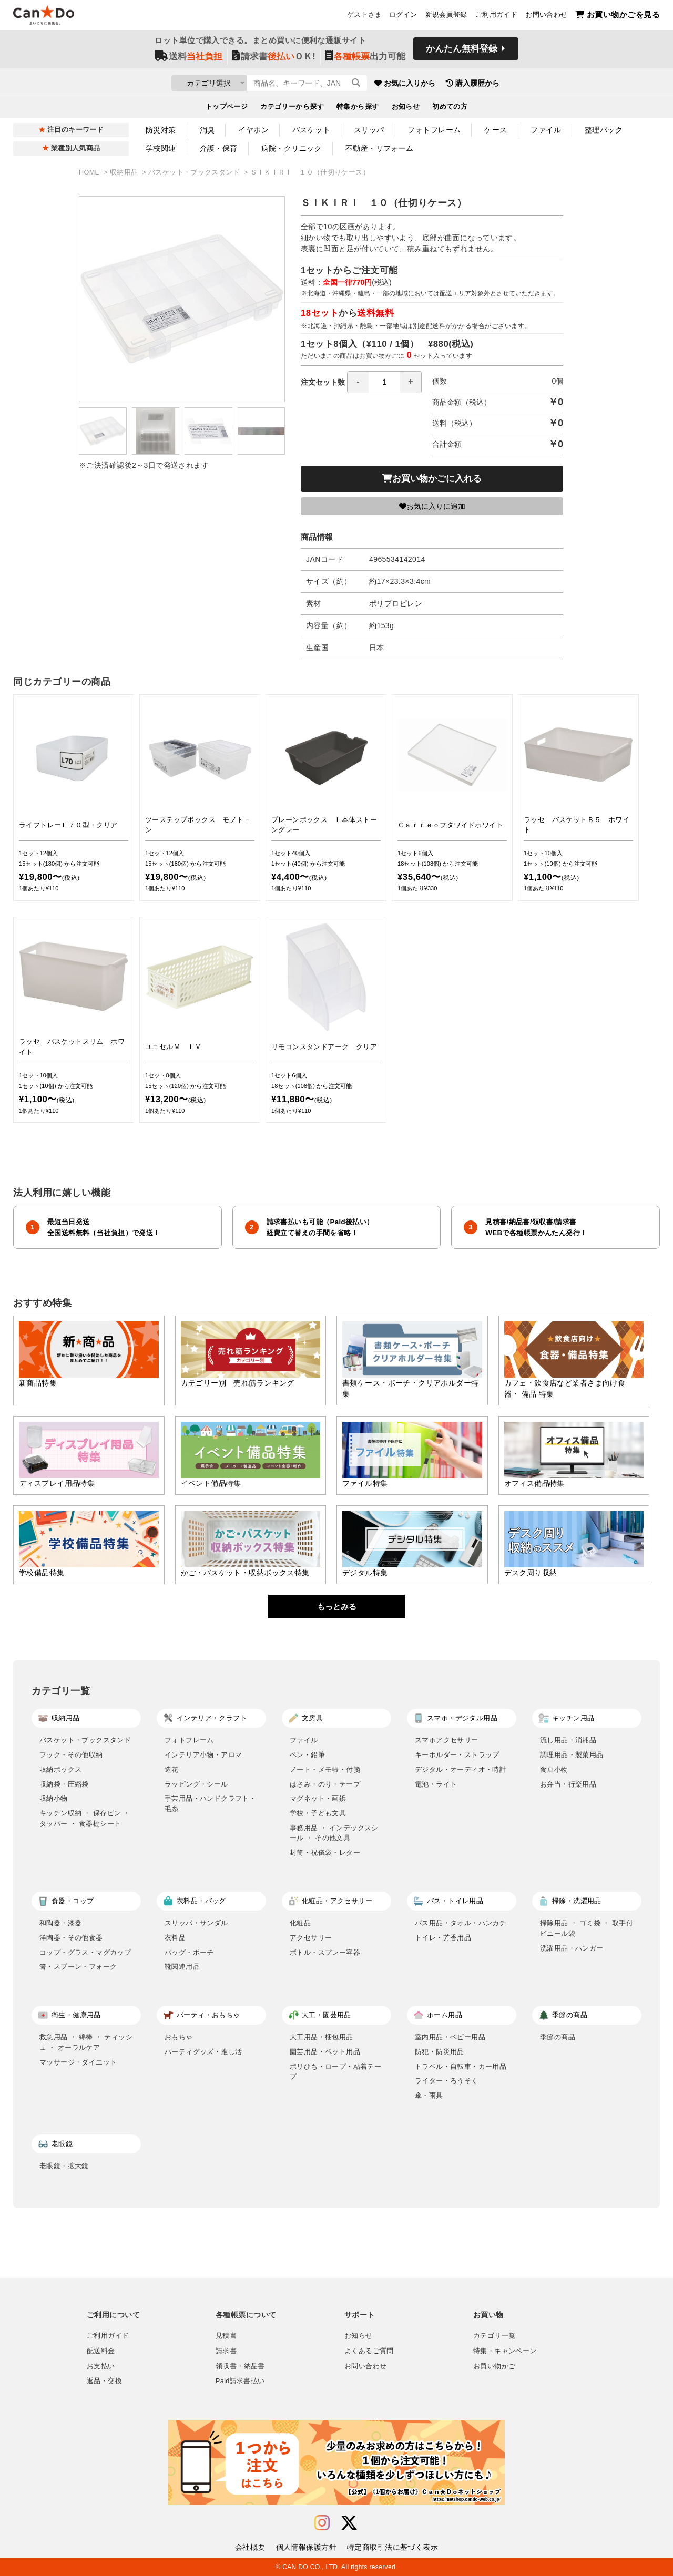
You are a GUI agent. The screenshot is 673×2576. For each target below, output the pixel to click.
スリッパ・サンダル (196, 1923)
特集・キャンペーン (504, 2351)
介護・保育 (219, 148)
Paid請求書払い (240, 2381)
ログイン (403, 16)
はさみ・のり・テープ (325, 1784)
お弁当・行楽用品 (568, 1784)
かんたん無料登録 (461, 51)
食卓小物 (554, 1769)
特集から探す (357, 108)
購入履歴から (532, 84)
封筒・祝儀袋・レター (325, 1852)
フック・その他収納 (71, 1755)
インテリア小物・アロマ (203, 1755)
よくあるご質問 (369, 2351)
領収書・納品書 (240, 2366)
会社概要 (250, 2547)
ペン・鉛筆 (307, 1755)
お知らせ (406, 108)
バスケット (311, 130)
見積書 (226, 2335)
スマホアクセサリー (446, 1740)
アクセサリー (311, 1938)
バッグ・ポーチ (189, 1952)
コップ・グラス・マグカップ (85, 1952)
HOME (90, 172)
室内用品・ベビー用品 (450, 2037)
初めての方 (449, 108)
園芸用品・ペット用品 (325, 2052)
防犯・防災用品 (439, 2052)
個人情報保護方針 (306, 2547)
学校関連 (161, 148)
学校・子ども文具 (318, 1813)
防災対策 (161, 130)
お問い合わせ (546, 16)
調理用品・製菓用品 (572, 1755)
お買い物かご (494, 2366)
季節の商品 (557, 2037)
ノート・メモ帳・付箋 (325, 1769)
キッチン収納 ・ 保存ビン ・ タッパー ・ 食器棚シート (84, 1818)
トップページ (227, 108)
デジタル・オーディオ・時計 (460, 1769)
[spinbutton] (384, 382)
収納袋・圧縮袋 (64, 1784)
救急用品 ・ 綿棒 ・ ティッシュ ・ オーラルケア (85, 2042)
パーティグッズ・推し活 (203, 2052)
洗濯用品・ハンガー (572, 1948)
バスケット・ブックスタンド (195, 172)
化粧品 (300, 1923)
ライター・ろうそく (446, 2081)
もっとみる (336, 1606)
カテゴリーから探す (292, 108)
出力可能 (365, 58)
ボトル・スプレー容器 (325, 1952)
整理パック (604, 130)
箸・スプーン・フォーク (78, 1967)
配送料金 (101, 2351)
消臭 (207, 130)
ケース (495, 130)
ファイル (546, 130)
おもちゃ (179, 2037)
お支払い (101, 2366)
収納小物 (53, 1798)
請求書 (226, 2351)
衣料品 (175, 1938)
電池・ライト (436, 1784)
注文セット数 (361, 382)
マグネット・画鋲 (318, 1798)
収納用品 (125, 172)
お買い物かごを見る (617, 16)
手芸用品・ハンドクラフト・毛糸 (210, 1803)
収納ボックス (60, 1769)
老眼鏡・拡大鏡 (64, 2166)
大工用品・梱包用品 (321, 2037)
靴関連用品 (182, 1967)
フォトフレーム (434, 130)
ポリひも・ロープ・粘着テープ (335, 2071)
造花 (172, 1769)
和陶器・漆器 (60, 1923)
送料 (188, 58)
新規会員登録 (446, 16)
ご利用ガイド (496, 16)
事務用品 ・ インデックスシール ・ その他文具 (334, 1833)
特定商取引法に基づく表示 (392, 2547)
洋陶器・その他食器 (71, 1938)
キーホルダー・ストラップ (457, 1755)
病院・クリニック (291, 148)
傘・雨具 (429, 2095)
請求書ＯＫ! (273, 58)
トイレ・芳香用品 (443, 1938)
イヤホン (253, 130)
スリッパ (369, 130)
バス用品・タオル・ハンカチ (460, 1923)
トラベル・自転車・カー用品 (460, 2066)
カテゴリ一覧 (494, 2335)
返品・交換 (104, 2381)
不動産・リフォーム (379, 148)
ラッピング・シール (196, 1784)
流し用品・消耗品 (568, 1740)
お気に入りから (464, 84)
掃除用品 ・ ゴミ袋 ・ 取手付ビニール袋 (586, 1928)
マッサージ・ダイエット (78, 2062)
